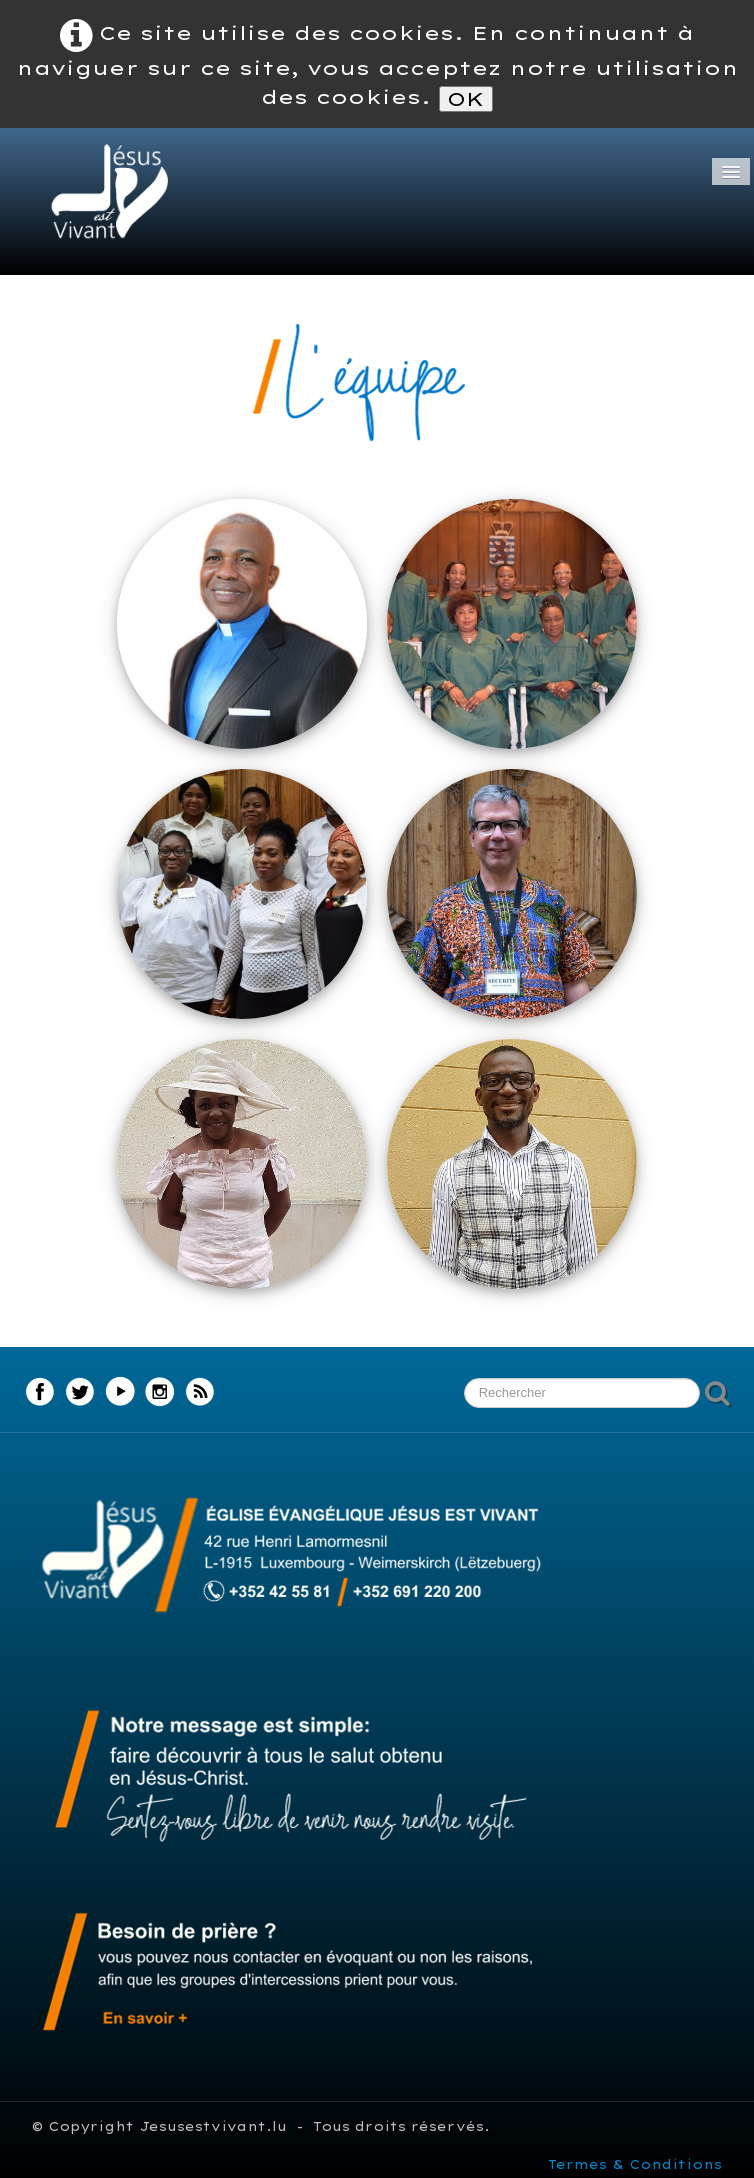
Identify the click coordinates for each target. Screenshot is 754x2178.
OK (466, 99)
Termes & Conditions (635, 2164)
